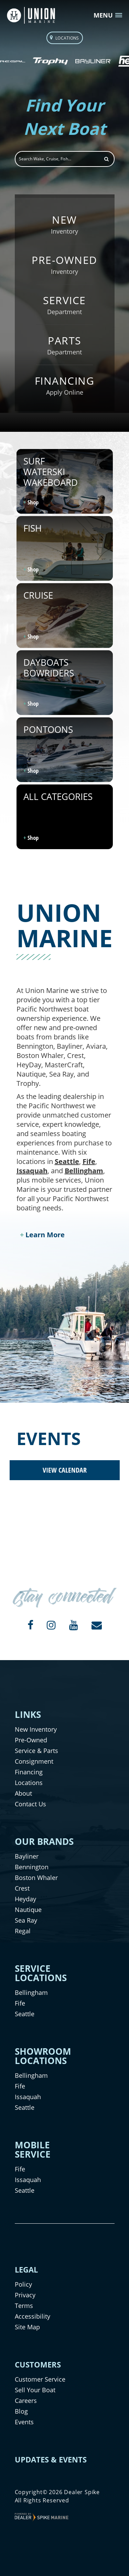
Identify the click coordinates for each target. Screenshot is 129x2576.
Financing (29, 1772)
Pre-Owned (31, 1740)
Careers (26, 2400)
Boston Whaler (36, 1877)
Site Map (27, 2327)
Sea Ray (26, 1920)
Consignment (34, 1761)
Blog (21, 2411)
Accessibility (32, 2316)
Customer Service (40, 2379)
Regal (23, 1931)
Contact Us (30, 1804)
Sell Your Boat (35, 2390)
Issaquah (32, 1170)
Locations (29, 1782)
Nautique (28, 1909)
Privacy (25, 2295)
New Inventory (36, 1729)
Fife (89, 1161)
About (23, 1793)
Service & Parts (36, 1750)
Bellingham (84, 1170)
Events (24, 2422)
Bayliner (27, 1856)
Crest (22, 1888)
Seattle (67, 1161)
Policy (23, 2284)
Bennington (32, 1867)
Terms (24, 2305)
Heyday (25, 1899)
